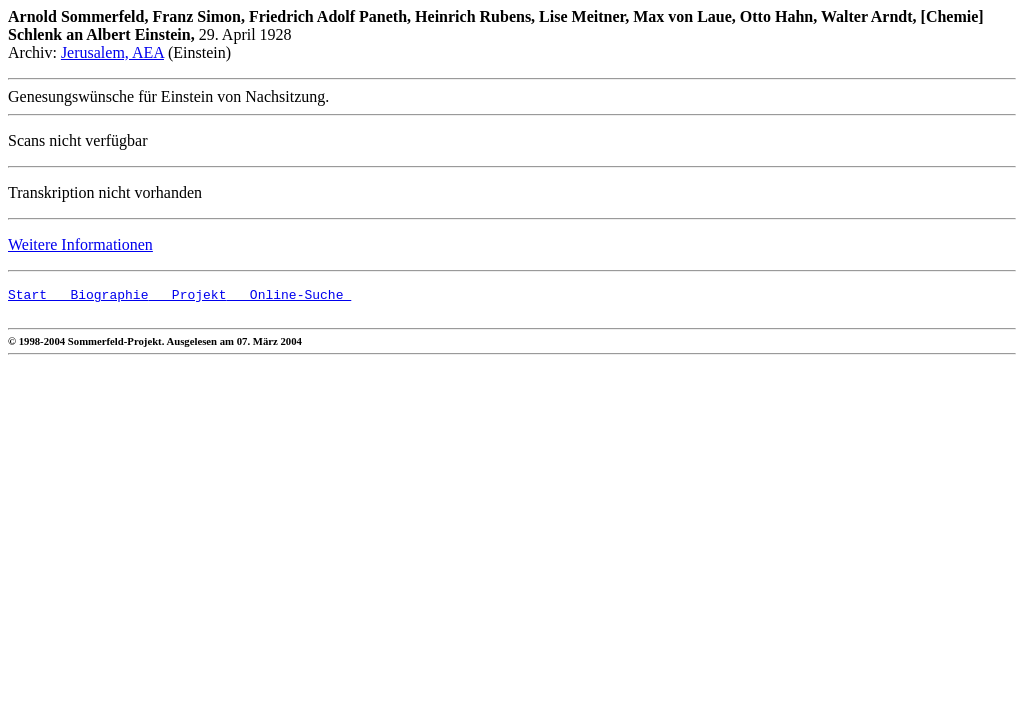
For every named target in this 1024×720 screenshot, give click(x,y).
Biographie (97, 297)
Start (27, 297)
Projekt (187, 297)
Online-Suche (288, 297)
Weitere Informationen (80, 244)
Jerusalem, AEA (112, 52)
